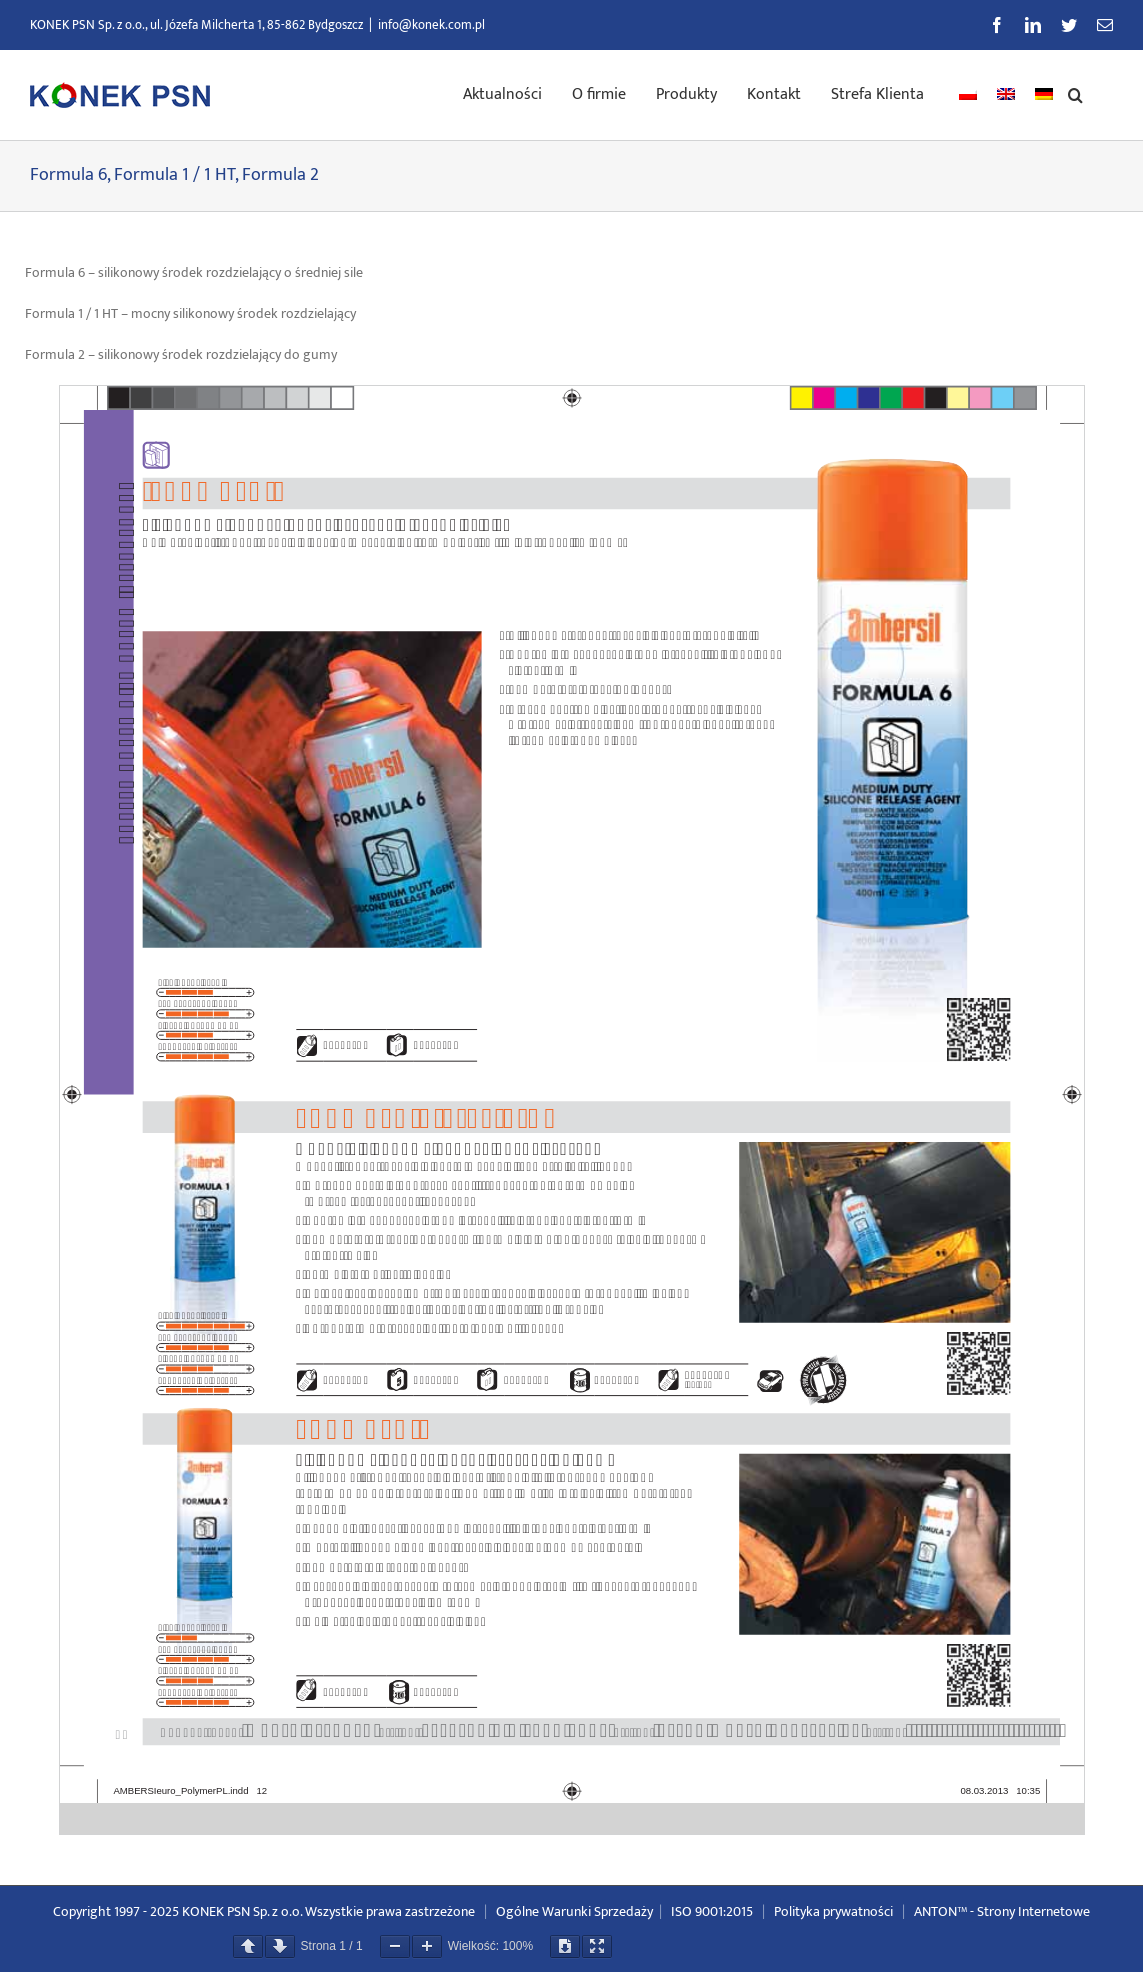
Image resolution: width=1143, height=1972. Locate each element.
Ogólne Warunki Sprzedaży (574, 1911)
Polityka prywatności (833, 1911)
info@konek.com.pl (431, 25)
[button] (1075, 93)
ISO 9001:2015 (712, 1911)
